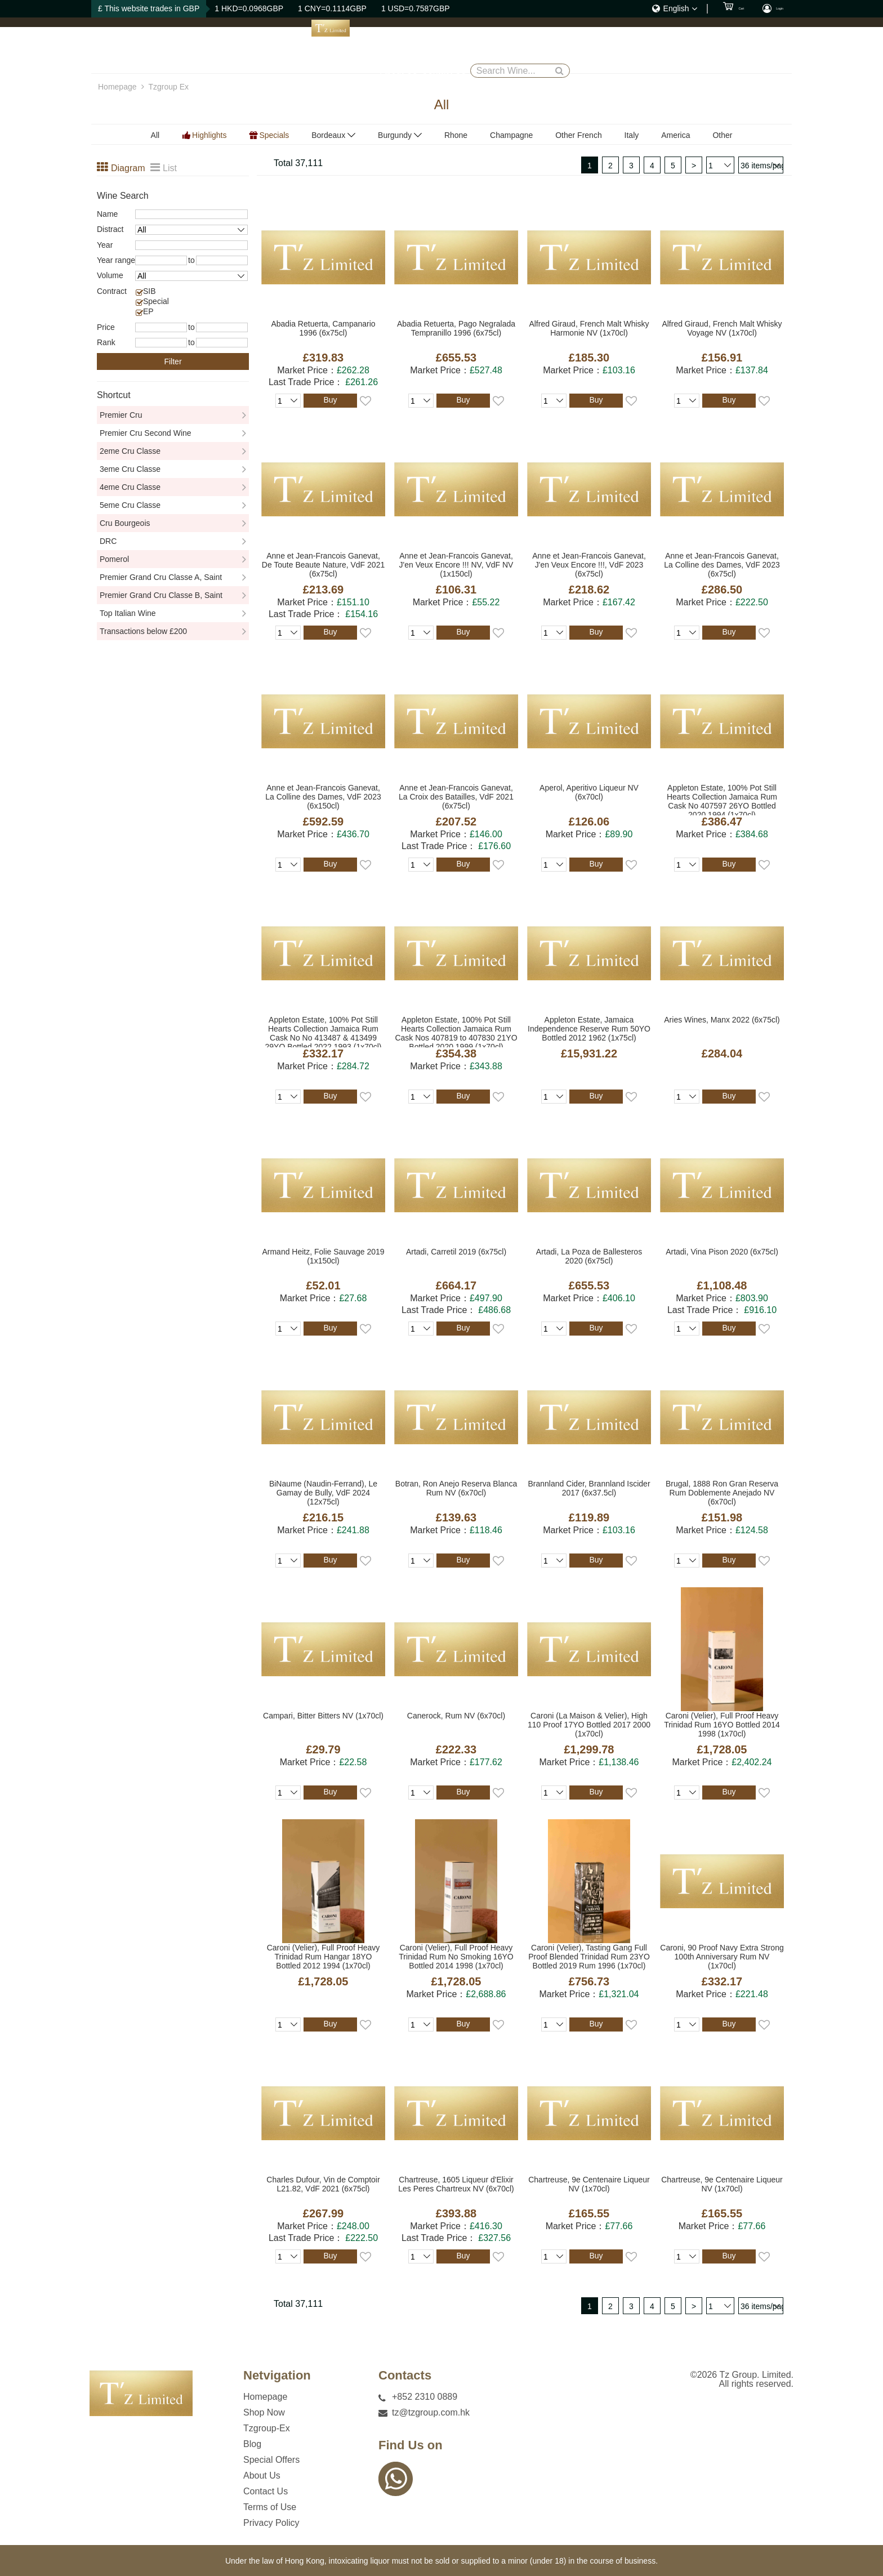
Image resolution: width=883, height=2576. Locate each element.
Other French (578, 135)
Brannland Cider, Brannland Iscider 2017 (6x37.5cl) (589, 1488)
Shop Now (382, 45)
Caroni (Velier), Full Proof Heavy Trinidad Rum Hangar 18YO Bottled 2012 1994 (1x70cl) (323, 1956)
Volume (110, 275)
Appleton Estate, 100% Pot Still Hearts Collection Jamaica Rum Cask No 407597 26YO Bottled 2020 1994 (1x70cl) (722, 799)
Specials (274, 135)
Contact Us (650, 45)
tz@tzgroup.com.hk (431, 2412)
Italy (632, 135)
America (675, 135)
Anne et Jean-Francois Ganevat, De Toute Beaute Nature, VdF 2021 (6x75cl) (323, 564)
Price (106, 327)
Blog (485, 45)
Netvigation (277, 2375)
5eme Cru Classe (130, 505)
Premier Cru (121, 414)
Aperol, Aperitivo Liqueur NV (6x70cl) (589, 792)
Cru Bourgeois (125, 523)
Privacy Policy (271, 2523)
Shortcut (114, 395)
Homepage (326, 45)
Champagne (511, 135)
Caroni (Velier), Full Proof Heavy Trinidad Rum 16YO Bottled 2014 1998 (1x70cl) (722, 1724)
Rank (106, 342)
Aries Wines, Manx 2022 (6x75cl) (721, 1019)
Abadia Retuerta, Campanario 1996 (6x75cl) (323, 328)
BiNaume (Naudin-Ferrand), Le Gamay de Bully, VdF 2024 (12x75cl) (323, 1492)
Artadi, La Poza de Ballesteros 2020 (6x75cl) (589, 1256)
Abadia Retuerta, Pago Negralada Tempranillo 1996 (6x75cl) (456, 328)
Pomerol (114, 559)
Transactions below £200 (143, 631)
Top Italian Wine (128, 613)
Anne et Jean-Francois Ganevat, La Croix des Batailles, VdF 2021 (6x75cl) (456, 796)
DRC (108, 541)
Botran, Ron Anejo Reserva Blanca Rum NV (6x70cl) (456, 1488)
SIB (149, 291)
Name (107, 213)
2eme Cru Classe (130, 451)
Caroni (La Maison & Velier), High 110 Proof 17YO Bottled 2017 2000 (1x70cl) (589, 1724)
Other (722, 135)
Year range (116, 260)
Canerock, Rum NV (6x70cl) (456, 1715)
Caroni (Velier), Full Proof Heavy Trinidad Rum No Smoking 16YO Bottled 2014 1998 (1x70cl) (456, 1956)
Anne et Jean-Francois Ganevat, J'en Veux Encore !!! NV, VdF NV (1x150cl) (456, 564)
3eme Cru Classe (130, 469)
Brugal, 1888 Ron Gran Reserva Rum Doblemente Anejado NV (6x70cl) (722, 1492)
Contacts (404, 2375)
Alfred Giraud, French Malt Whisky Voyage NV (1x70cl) (722, 328)
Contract (112, 291)
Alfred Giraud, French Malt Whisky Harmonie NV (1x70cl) (589, 328)
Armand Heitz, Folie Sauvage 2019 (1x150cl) (323, 1256)
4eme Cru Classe (130, 487)
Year (105, 244)
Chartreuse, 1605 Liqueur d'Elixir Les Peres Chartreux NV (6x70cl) (456, 2184)
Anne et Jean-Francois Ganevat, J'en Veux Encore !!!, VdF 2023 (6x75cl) (589, 564)
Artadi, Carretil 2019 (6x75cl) (456, 1251)
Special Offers (536, 45)
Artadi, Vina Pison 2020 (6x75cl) (722, 1251)
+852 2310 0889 (424, 2396)
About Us (596, 45)
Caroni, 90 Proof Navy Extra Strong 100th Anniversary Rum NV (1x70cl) (721, 1956)
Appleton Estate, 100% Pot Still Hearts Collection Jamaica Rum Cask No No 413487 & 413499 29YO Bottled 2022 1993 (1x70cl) (323, 1031)
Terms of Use (269, 2507)
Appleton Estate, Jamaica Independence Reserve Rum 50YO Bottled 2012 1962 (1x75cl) (589, 1028)
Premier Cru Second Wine (145, 432)
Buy (330, 399)
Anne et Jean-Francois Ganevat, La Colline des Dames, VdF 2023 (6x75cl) (721, 564)
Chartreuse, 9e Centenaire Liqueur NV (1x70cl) (589, 2184)
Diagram (126, 168)
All (155, 135)
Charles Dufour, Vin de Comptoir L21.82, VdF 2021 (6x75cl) (323, 2184)
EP (148, 311)
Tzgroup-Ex (440, 45)
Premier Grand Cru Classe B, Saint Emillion (161, 597)
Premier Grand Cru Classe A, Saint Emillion (161, 579)
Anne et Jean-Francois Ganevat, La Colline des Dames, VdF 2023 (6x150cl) (323, 796)
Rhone (455, 135)
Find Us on (410, 2445)
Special (156, 301)
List (170, 168)
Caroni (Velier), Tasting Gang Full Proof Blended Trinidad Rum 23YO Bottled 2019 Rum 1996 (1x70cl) (589, 1956)
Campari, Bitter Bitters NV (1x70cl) (323, 1715)
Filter (172, 361)
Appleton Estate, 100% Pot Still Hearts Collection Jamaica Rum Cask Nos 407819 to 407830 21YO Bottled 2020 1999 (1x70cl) (456, 1031)
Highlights (209, 135)
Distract (110, 229)
